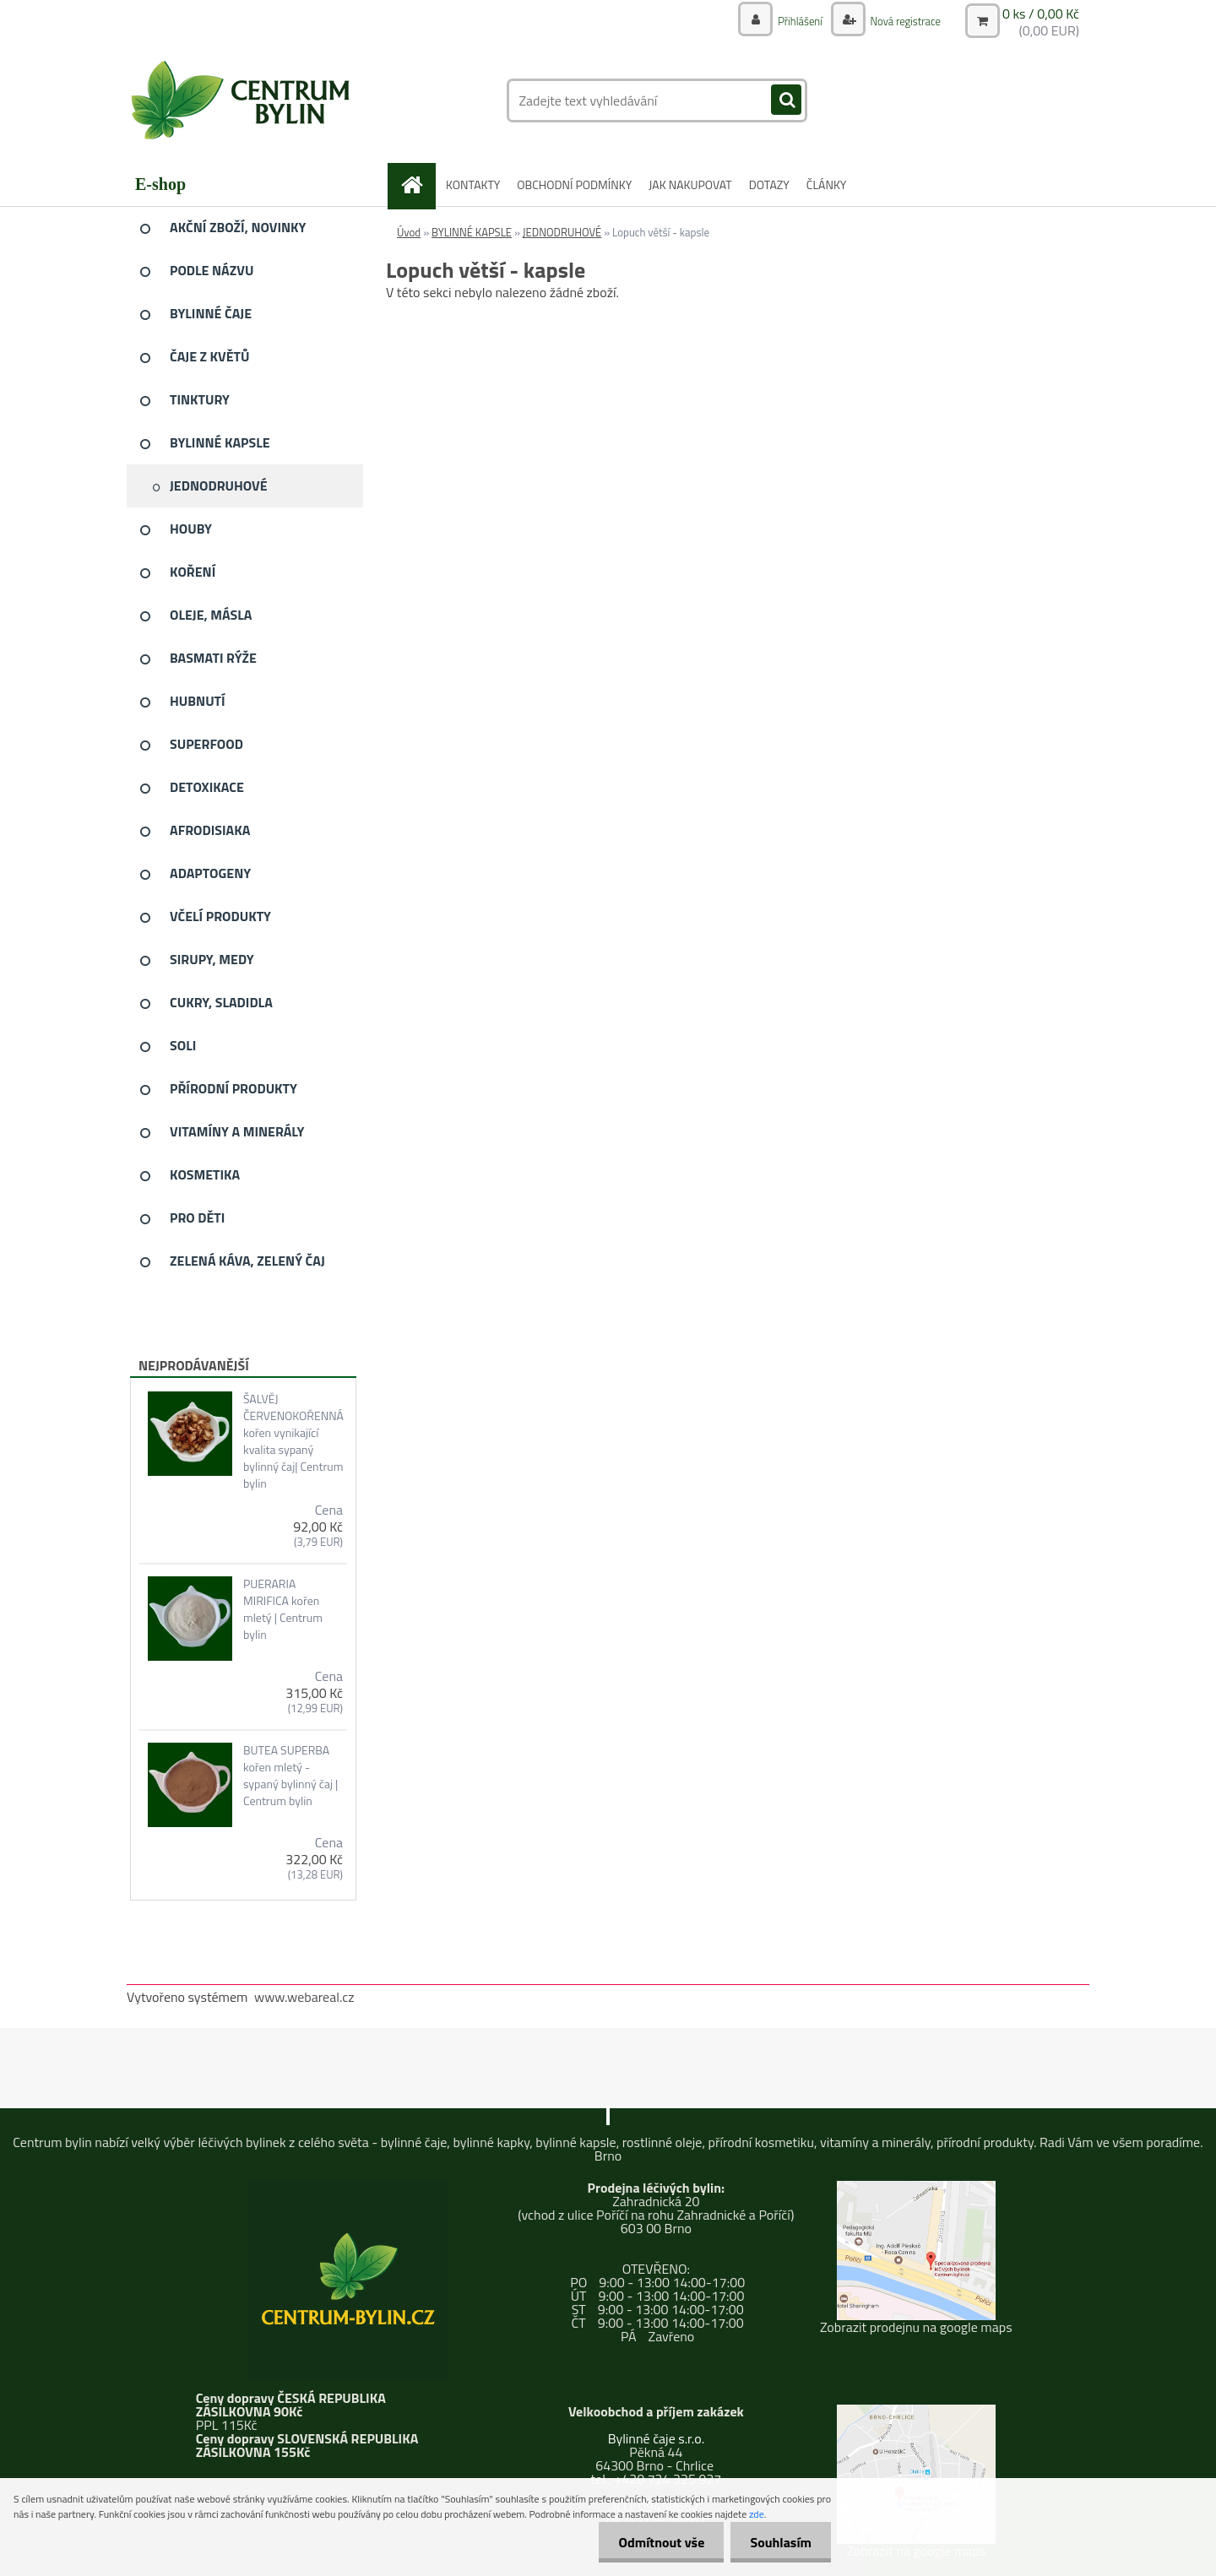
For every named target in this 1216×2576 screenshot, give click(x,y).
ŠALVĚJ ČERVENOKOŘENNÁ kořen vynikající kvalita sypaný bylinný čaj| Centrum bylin (293, 1441)
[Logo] (243, 100)
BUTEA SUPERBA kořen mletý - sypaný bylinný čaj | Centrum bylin (290, 1775)
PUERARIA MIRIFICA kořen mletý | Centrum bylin (283, 1609)
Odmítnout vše (657, 2542)
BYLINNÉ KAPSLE (472, 232)
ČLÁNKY (826, 184)
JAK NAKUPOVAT (690, 184)
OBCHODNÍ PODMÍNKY (574, 184)
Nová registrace (901, 21)
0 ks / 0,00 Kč (1040, 13)
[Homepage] (418, 184)
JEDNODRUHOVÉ (562, 232)
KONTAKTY (473, 184)
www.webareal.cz (304, 1997)
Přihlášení (791, 21)
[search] (786, 100)
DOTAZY (769, 184)
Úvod (409, 232)
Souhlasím (779, 2542)
